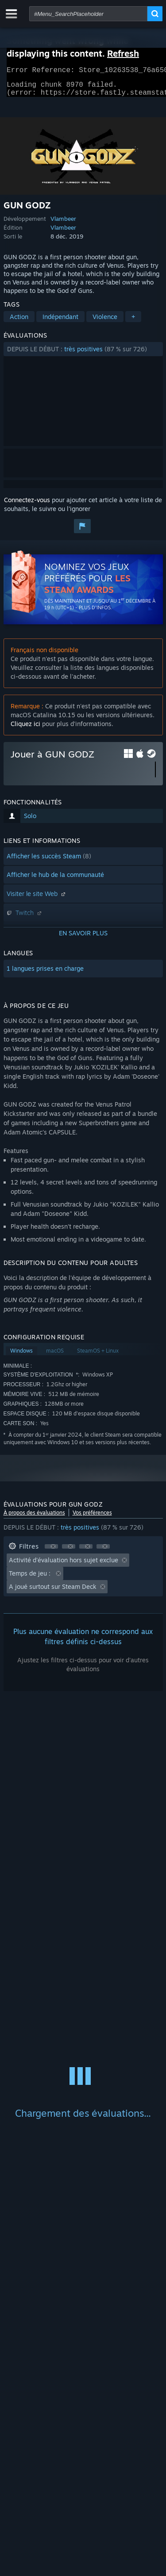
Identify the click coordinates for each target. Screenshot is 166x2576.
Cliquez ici (25, 729)
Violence (105, 322)
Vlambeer (63, 223)
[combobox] (88, 13)
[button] (83, 354)
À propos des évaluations (34, 1518)
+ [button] (133, 322)
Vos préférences (92, 1518)
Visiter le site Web (37, 899)
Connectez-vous (27, 505)
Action (19, 322)
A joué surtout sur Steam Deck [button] (53, 1592)
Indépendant (60, 322)
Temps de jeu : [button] (30, 1578)
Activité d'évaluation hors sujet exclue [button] (63, 1565)
